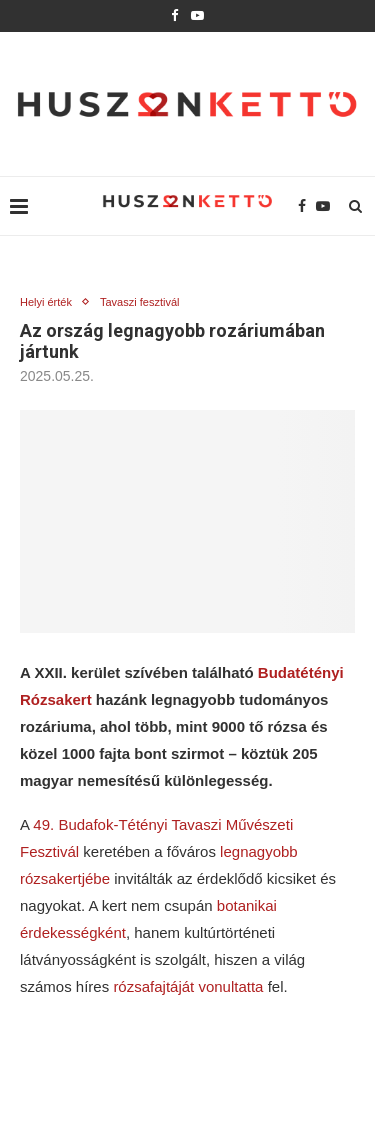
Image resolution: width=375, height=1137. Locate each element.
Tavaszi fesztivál (139, 302)
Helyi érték (46, 302)
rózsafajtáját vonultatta (188, 986)
